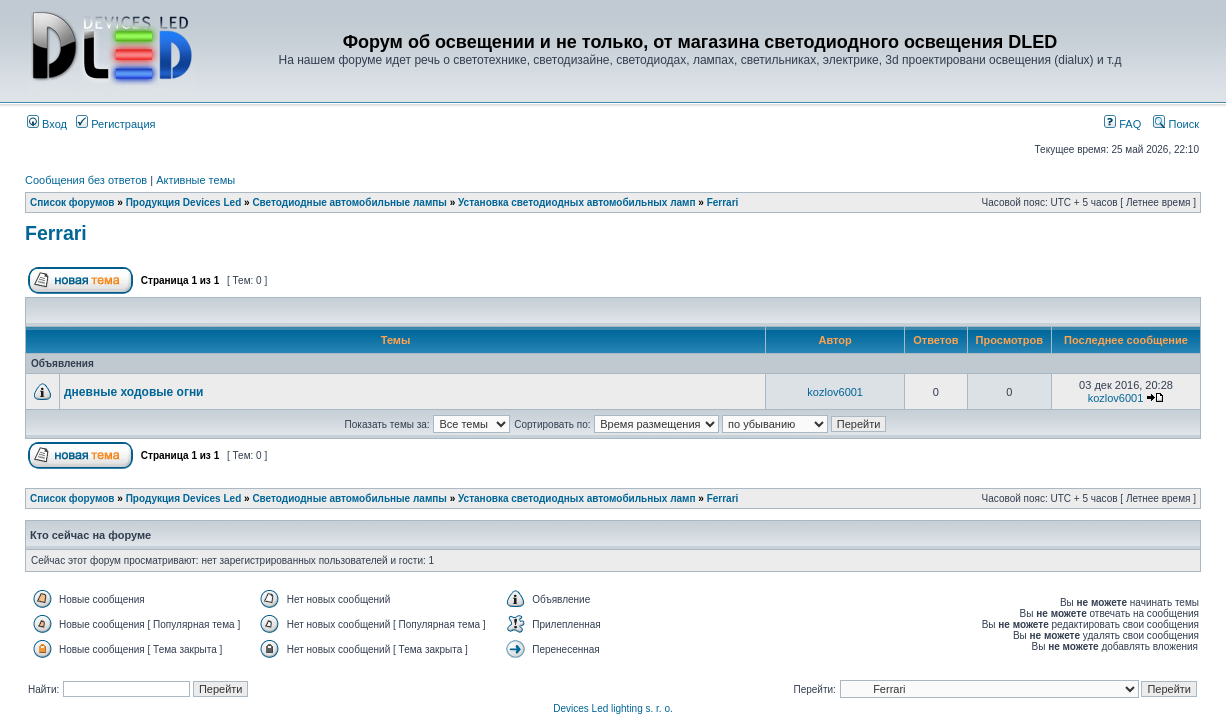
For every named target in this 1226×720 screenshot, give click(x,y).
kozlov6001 (835, 392)
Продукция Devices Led (184, 202)
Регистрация (115, 124)
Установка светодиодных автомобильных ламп (577, 202)
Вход (47, 124)
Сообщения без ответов (86, 180)
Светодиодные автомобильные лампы (349, 202)
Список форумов (72, 202)
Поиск (1176, 124)
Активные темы (195, 180)
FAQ (1122, 124)
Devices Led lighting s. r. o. (613, 708)
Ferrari (723, 202)
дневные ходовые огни (134, 392)
